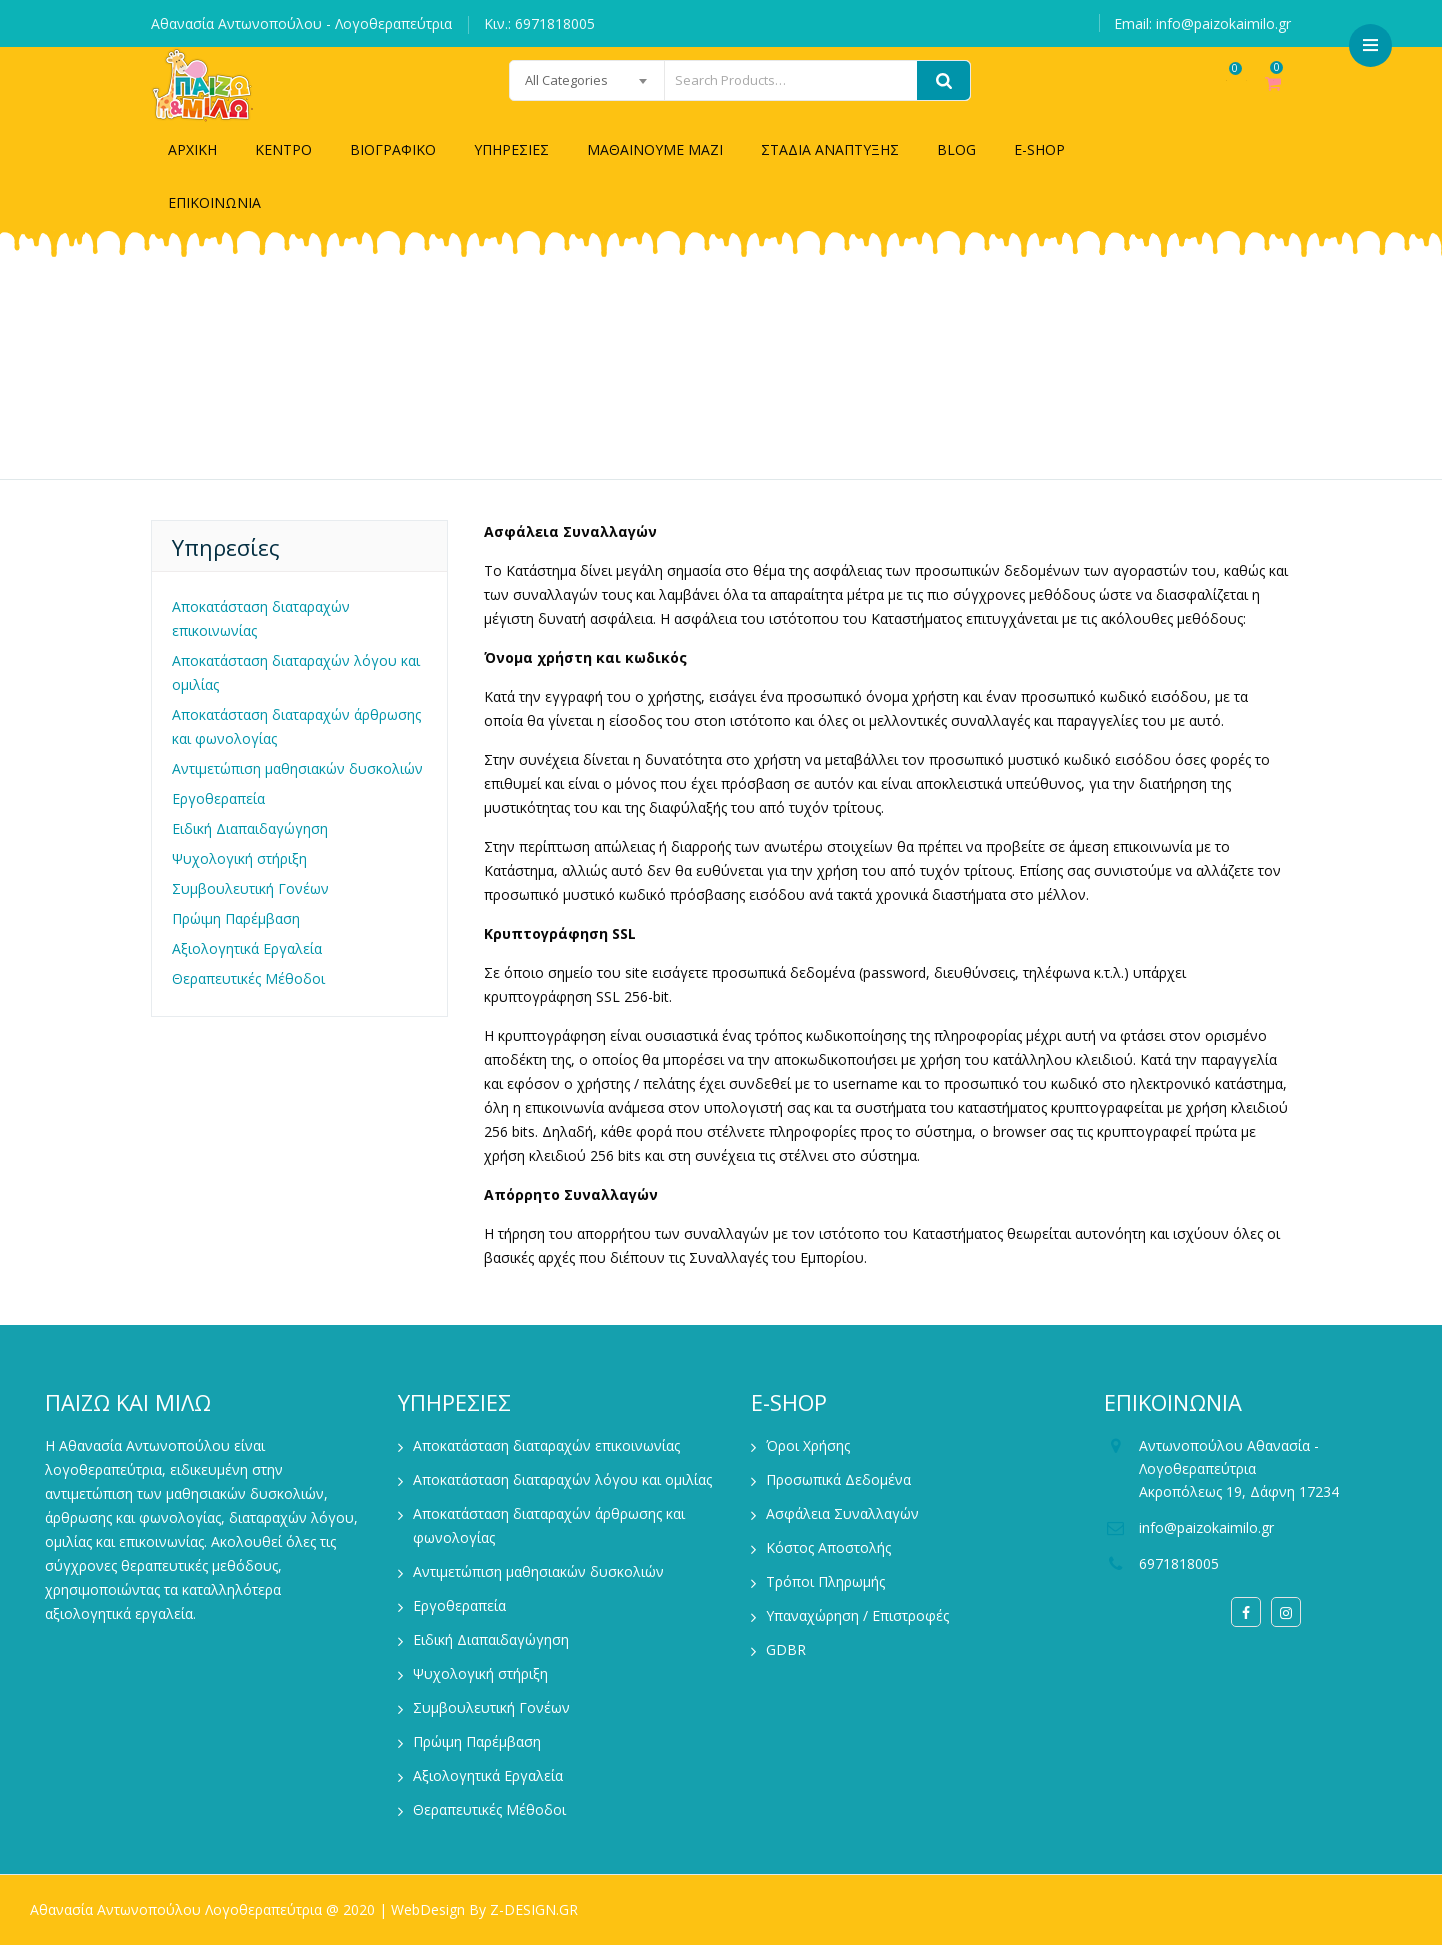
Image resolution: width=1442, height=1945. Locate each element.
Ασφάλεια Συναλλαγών (842, 1513)
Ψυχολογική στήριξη (239, 858)
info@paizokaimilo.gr (1206, 1527)
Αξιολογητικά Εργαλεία (247, 948)
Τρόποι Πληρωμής (825, 1581)
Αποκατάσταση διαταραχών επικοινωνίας (261, 618)
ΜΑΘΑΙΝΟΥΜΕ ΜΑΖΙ (655, 149)
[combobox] (538, 80)
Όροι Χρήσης (808, 1445)
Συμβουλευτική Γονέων (250, 888)
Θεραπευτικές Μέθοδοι (248, 978)
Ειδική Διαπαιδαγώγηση (250, 828)
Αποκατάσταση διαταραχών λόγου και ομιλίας (296, 672)
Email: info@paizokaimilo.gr (1202, 23)
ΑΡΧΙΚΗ (192, 149)
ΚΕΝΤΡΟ (283, 149)
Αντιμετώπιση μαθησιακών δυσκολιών (297, 768)
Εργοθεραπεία (218, 798)
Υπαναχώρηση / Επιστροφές (857, 1615)
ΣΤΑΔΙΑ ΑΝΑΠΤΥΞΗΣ (830, 149)
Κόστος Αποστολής (828, 1547)
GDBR (786, 1649)
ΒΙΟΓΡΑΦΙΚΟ (393, 149)
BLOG (956, 149)
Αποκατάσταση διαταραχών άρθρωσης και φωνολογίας (296, 726)
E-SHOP (1039, 149)
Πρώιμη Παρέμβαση (236, 918)
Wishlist (1214, 93)
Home (634, 381)
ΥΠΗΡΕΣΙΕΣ (511, 149)
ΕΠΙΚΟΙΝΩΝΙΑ (214, 202)
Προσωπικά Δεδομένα (838, 1479)
